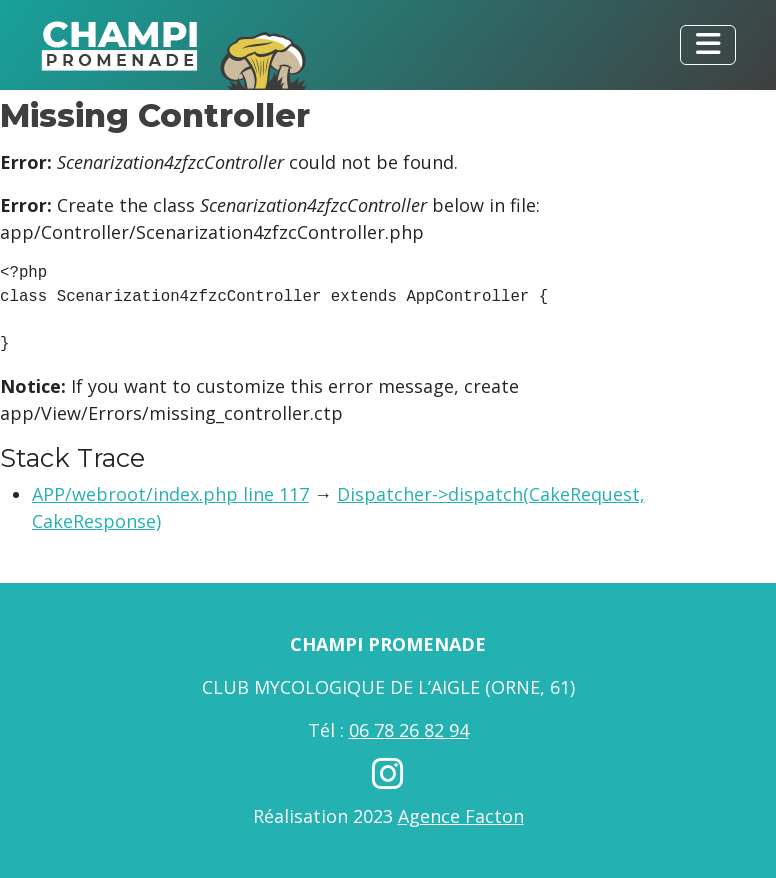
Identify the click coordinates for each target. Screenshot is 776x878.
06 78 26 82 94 (409, 730)
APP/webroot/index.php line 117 (170, 494)
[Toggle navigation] (708, 45)
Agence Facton (461, 816)
